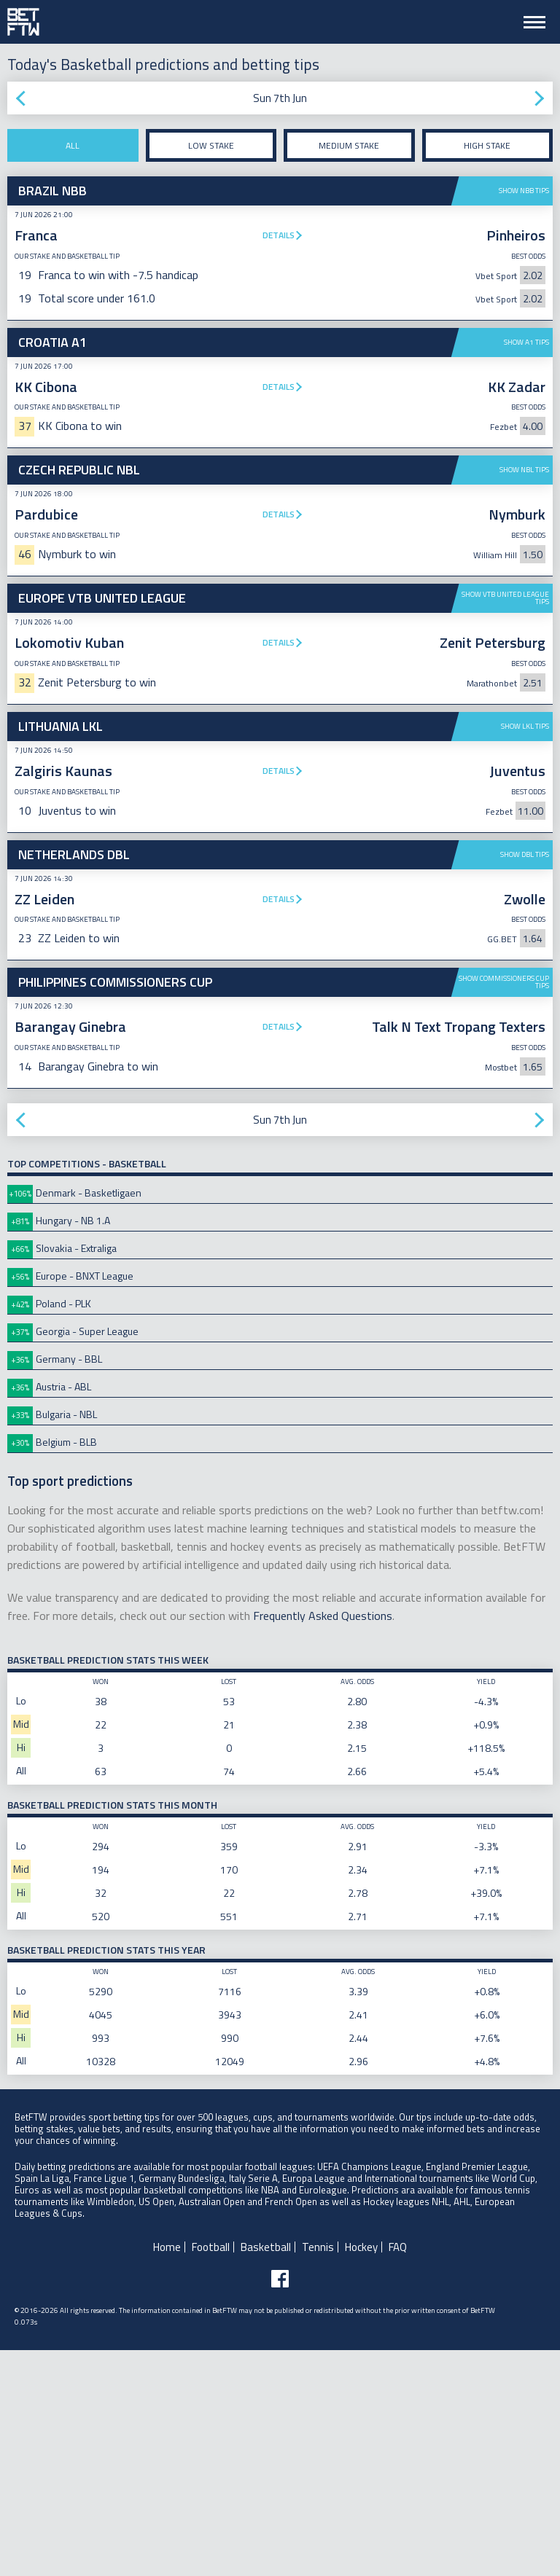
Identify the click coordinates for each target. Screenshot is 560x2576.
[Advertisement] (280, 949)
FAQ (398, 2473)
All (72, 145)
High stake (487, 145)
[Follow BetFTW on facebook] (280, 2504)
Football (211, 2473)
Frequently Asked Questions (322, 1841)
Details (278, 235)
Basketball (266, 2473)
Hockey (361, 2473)
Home (167, 2473)
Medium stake (349, 145)
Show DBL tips (524, 1080)
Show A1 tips (526, 342)
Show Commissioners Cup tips (504, 1208)
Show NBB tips (524, 190)
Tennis (318, 2473)
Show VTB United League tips (505, 598)
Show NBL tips (524, 469)
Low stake (211, 145)
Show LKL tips (525, 726)
